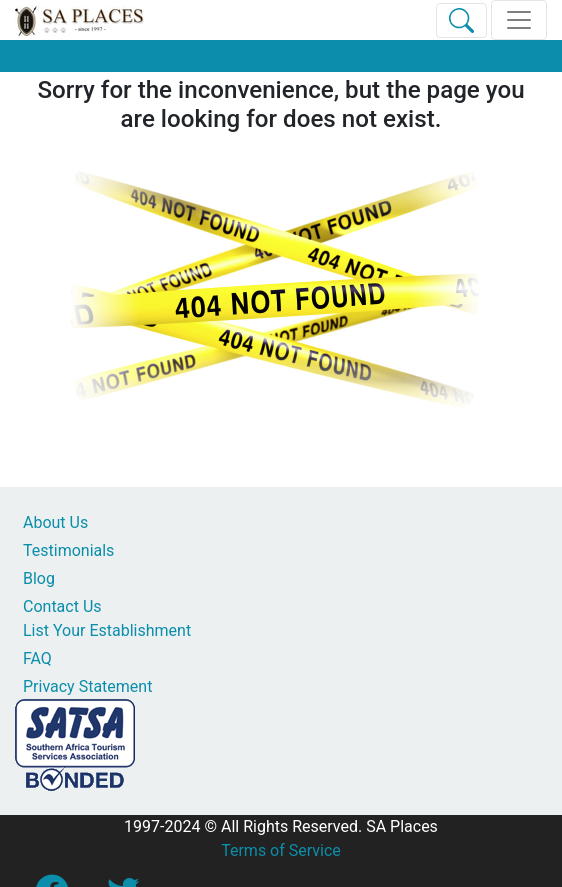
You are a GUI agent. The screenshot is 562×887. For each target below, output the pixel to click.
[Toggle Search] (461, 20)
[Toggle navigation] (519, 20)
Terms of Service (281, 850)
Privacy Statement (87, 686)
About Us (55, 522)
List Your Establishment (107, 630)
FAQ (37, 658)
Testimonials (68, 550)
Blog (39, 578)
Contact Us (62, 606)
